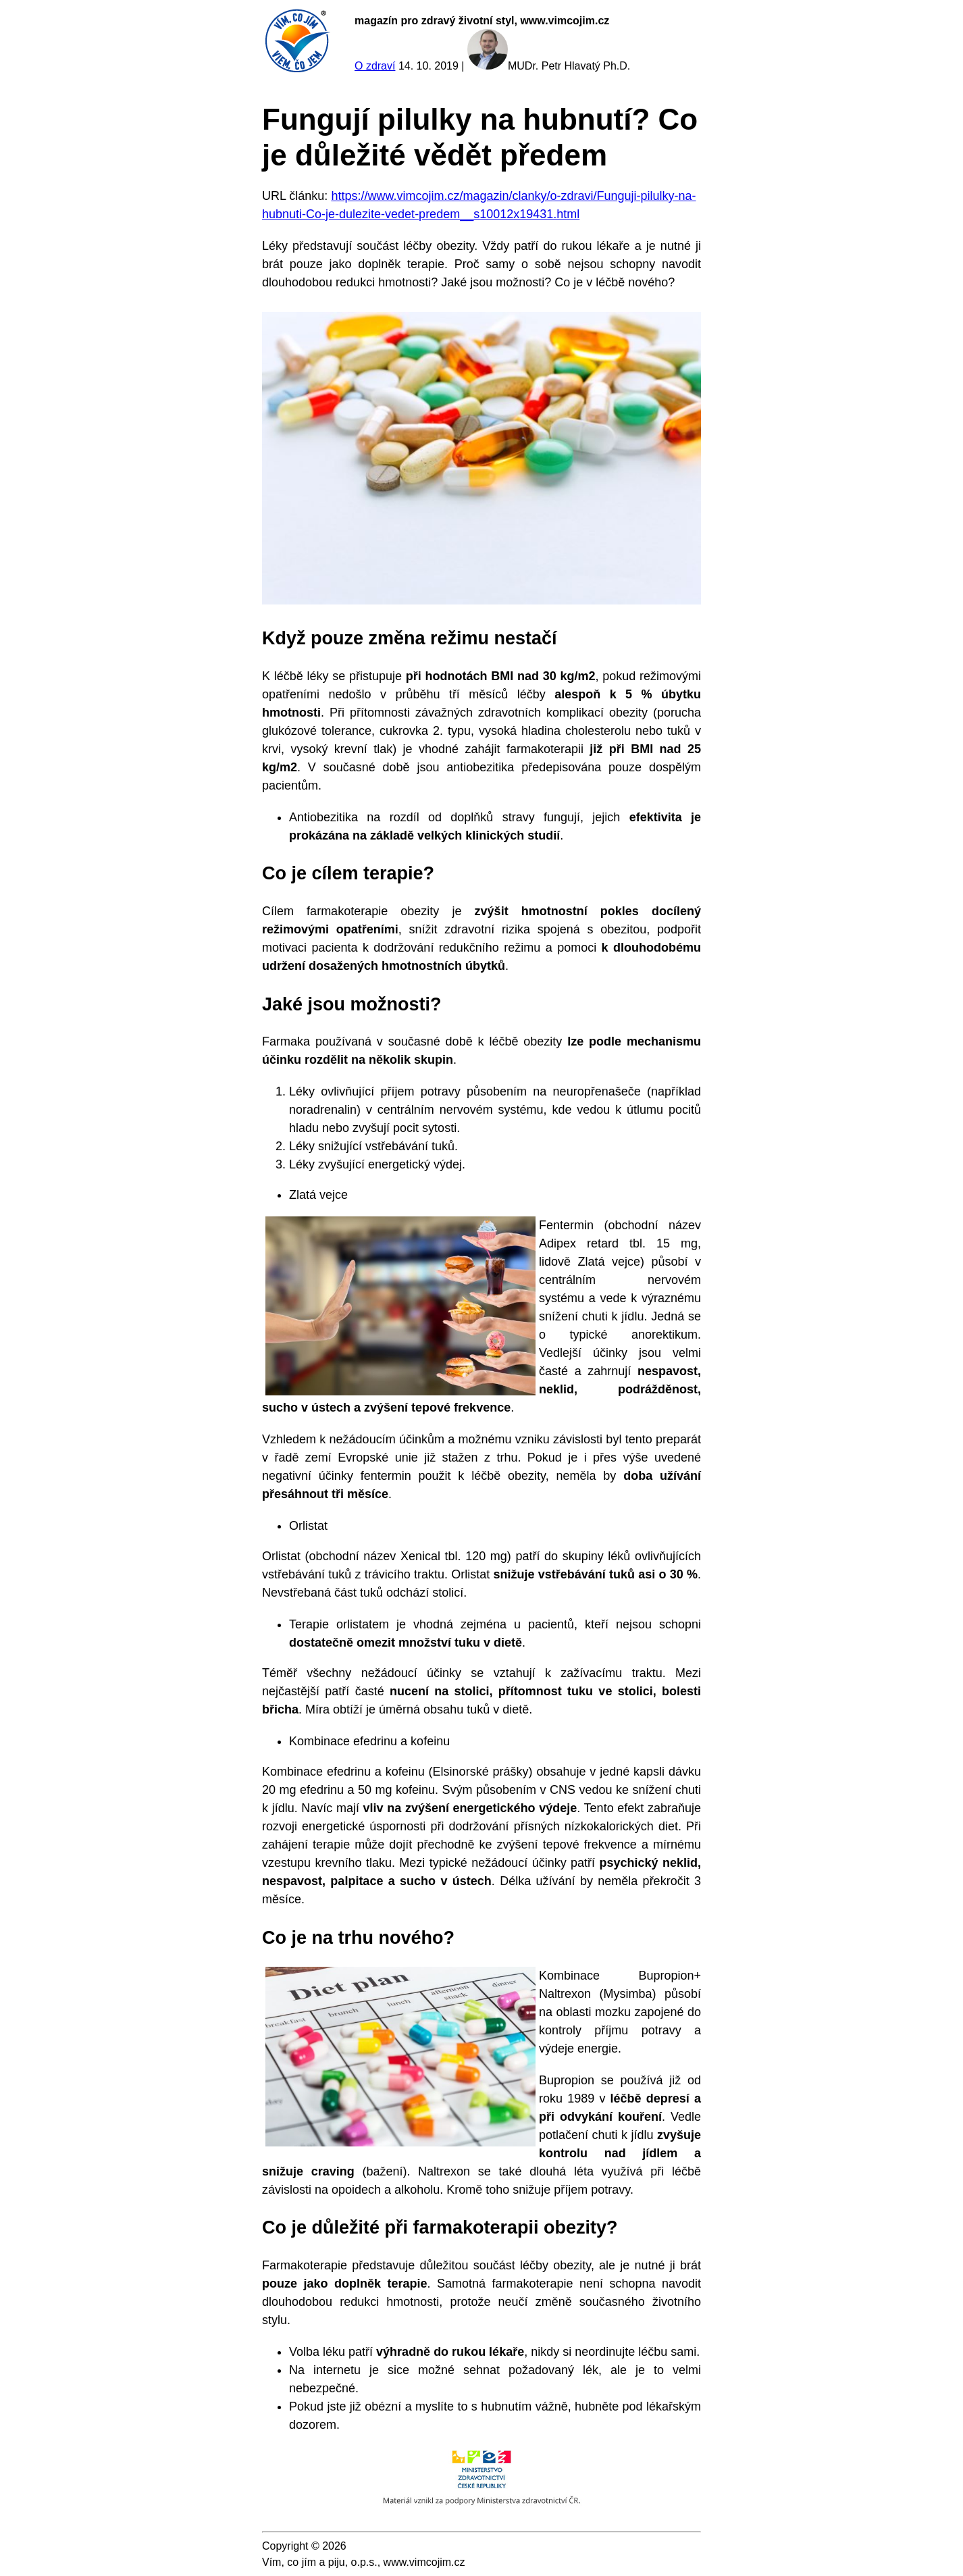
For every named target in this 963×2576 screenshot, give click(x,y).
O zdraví (375, 66)
